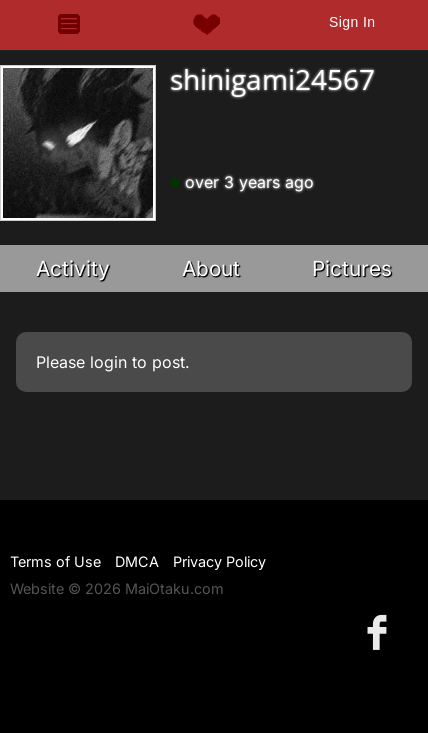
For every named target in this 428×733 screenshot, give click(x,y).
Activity (73, 268)
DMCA (137, 561)
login (108, 362)
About (211, 268)
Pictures (352, 268)
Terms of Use (55, 561)
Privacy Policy (219, 561)
